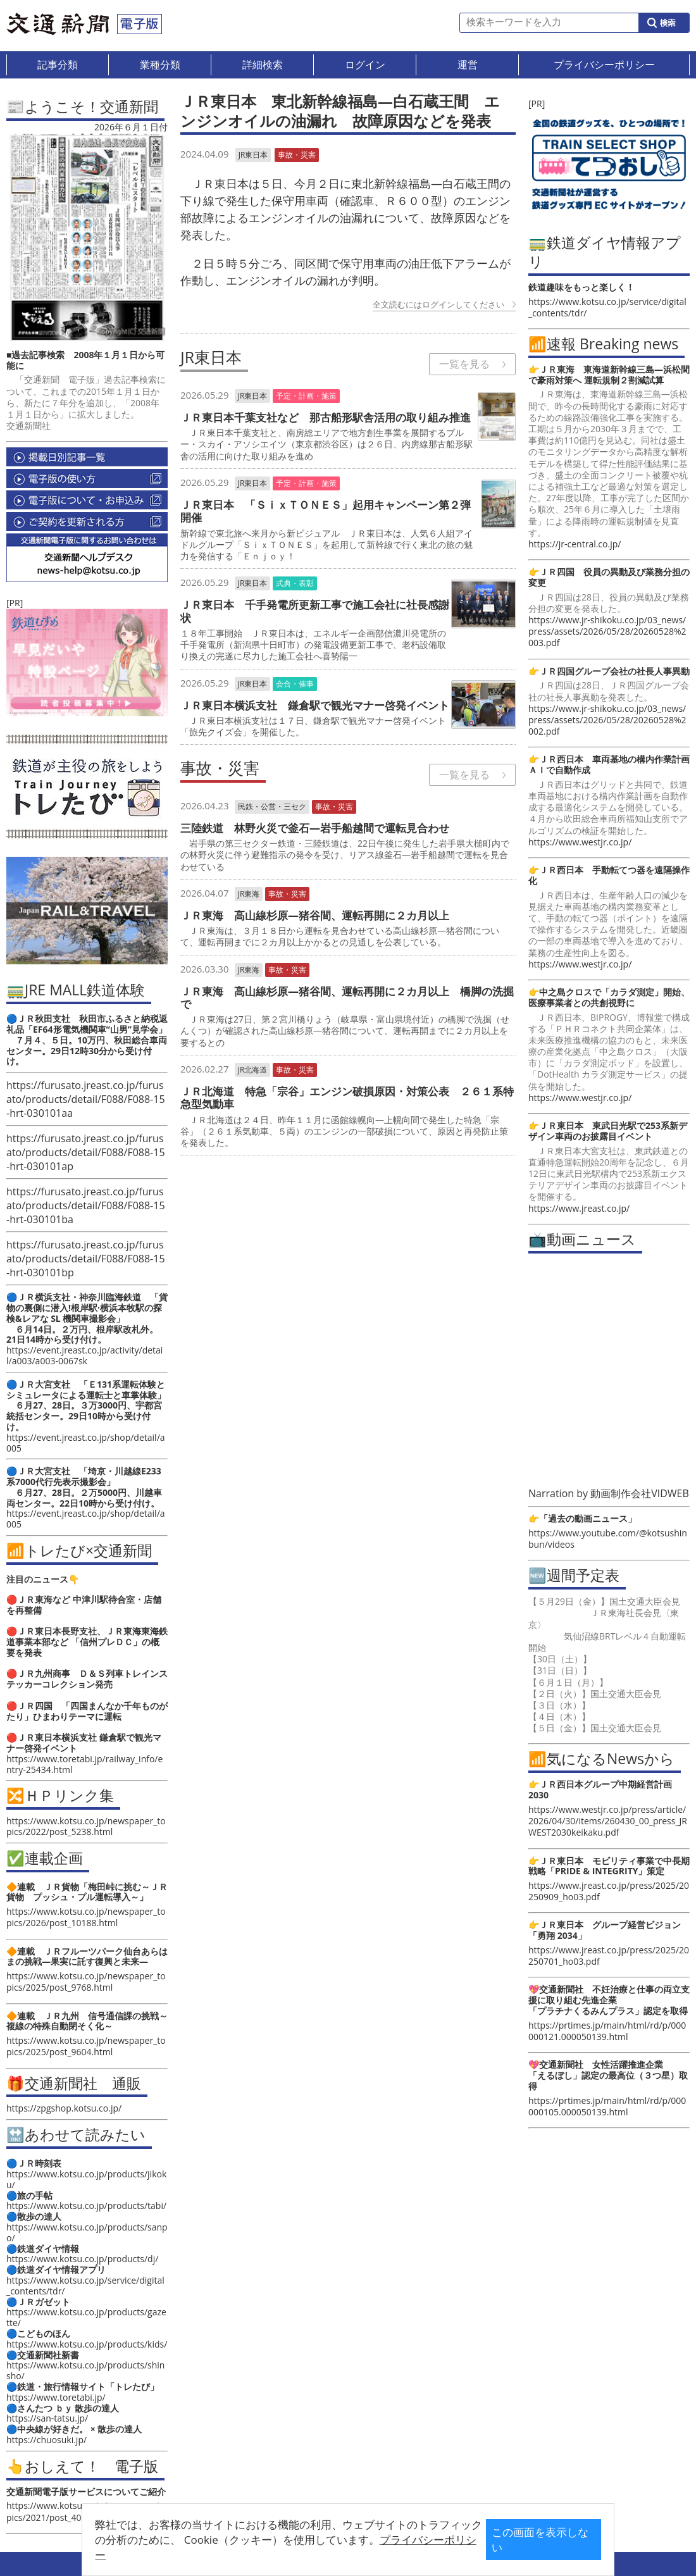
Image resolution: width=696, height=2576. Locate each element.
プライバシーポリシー (328, 2549)
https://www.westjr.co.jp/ (579, 842)
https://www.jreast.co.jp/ (579, 1208)
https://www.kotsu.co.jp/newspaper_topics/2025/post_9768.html (86, 1981)
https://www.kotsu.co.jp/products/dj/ (82, 2259)
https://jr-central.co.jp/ (574, 544)
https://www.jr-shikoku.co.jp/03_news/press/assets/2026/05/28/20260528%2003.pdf (607, 631)
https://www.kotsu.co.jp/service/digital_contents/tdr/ (85, 2285)
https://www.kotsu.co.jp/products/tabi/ (86, 2206)
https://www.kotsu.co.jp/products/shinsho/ (85, 2370)
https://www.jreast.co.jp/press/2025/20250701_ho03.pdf (608, 1955)
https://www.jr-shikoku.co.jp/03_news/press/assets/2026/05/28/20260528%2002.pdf (607, 719)
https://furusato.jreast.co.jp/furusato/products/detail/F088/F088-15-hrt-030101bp (85, 1258)
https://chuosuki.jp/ (46, 2440)
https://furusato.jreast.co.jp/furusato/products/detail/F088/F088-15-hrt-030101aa (85, 1099)
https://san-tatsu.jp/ (47, 2418)
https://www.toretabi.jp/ (56, 2397)
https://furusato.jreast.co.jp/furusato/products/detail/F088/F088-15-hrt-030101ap (85, 1152)
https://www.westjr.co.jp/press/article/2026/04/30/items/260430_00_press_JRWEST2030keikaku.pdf (607, 1820)
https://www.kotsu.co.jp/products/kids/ (86, 2344)
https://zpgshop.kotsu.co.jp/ (63, 2108)
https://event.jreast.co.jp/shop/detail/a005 (85, 1442)
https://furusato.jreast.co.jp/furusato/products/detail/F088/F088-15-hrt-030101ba (85, 1205)
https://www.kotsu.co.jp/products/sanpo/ (87, 2232)
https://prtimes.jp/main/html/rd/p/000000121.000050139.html (607, 2031)
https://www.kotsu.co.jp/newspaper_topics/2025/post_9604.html (86, 2046)
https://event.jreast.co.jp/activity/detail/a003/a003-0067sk (84, 1355)
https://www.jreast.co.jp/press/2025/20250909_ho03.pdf (608, 1891)
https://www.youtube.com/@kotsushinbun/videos (607, 1538)
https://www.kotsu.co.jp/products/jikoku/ (86, 2179)
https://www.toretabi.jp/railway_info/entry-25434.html (84, 1764)
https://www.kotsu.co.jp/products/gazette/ (86, 2317)
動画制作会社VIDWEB (639, 1493)
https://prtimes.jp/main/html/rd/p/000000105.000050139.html (607, 2106)
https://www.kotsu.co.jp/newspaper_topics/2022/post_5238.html (86, 1826)
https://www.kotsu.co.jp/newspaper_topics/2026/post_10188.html (86, 1917)
